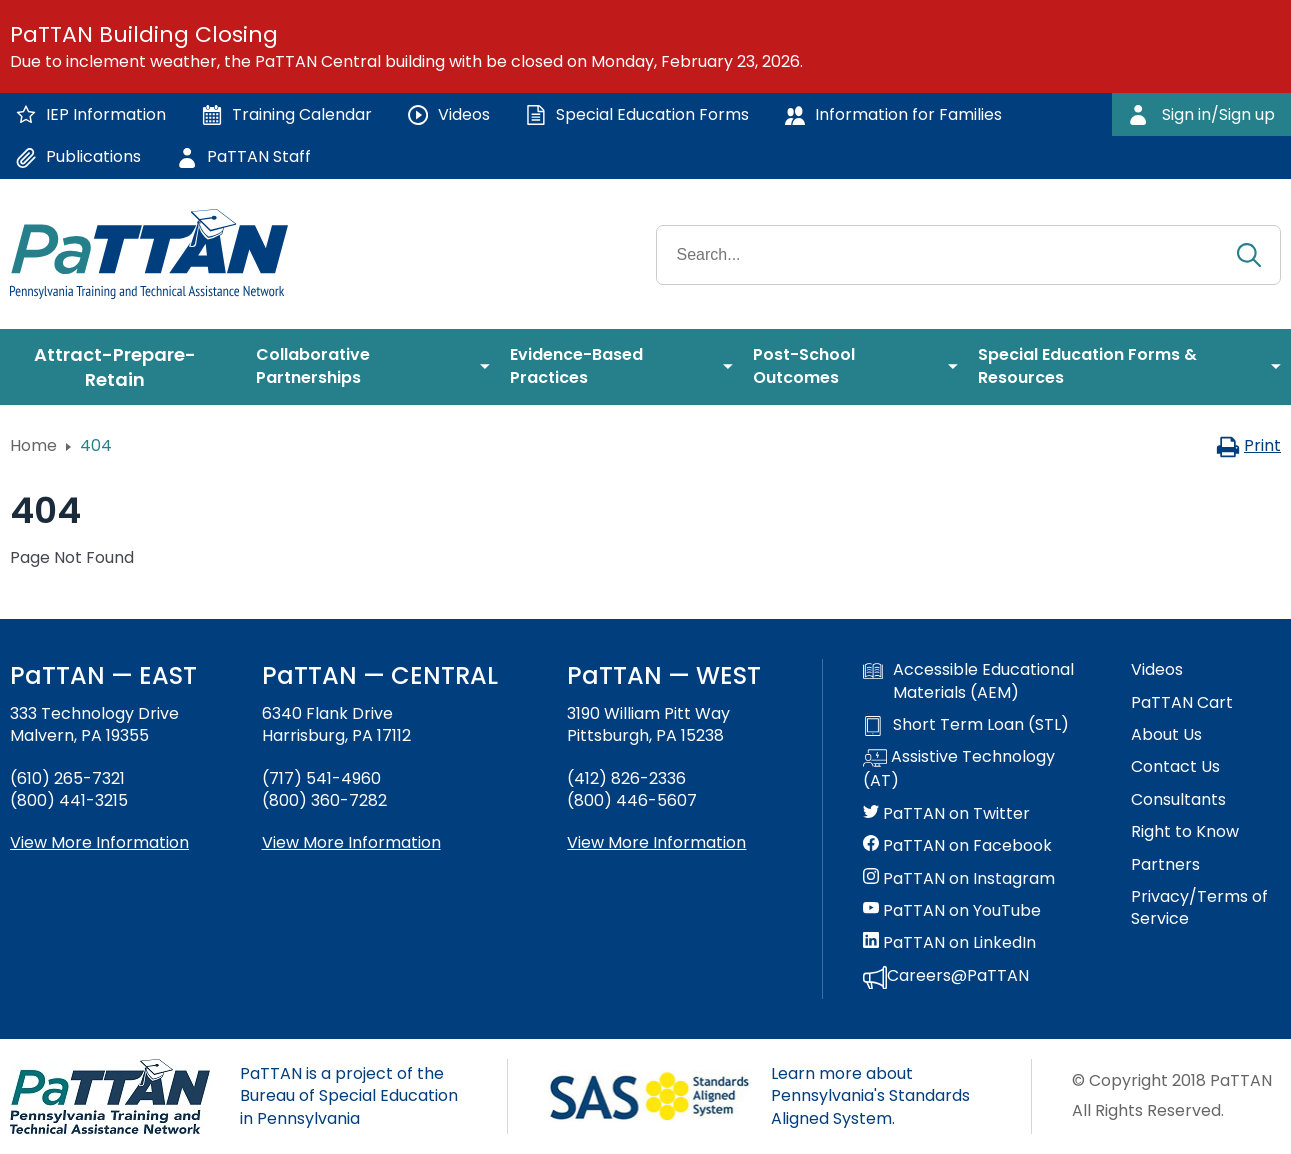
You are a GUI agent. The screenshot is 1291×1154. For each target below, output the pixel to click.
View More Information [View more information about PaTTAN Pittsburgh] (656, 842)
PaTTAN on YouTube (952, 911)
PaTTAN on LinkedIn (949, 943)
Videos (1157, 670)
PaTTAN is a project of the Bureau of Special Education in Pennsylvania (349, 1096)
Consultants (1178, 800)
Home (33, 445)
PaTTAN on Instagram (959, 879)
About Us (1166, 735)
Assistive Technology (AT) (959, 769)
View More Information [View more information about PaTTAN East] (99, 842)
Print (1248, 445)
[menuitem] (123, 367)
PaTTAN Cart (1182, 703)
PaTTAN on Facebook (957, 846)
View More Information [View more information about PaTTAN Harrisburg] (351, 842)
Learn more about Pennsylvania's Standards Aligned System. (870, 1096)
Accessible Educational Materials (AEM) (968, 681)
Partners (1165, 865)
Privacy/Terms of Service (1199, 908)
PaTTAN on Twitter (946, 814)
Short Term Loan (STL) (966, 725)
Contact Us (1175, 767)
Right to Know (1185, 832)
